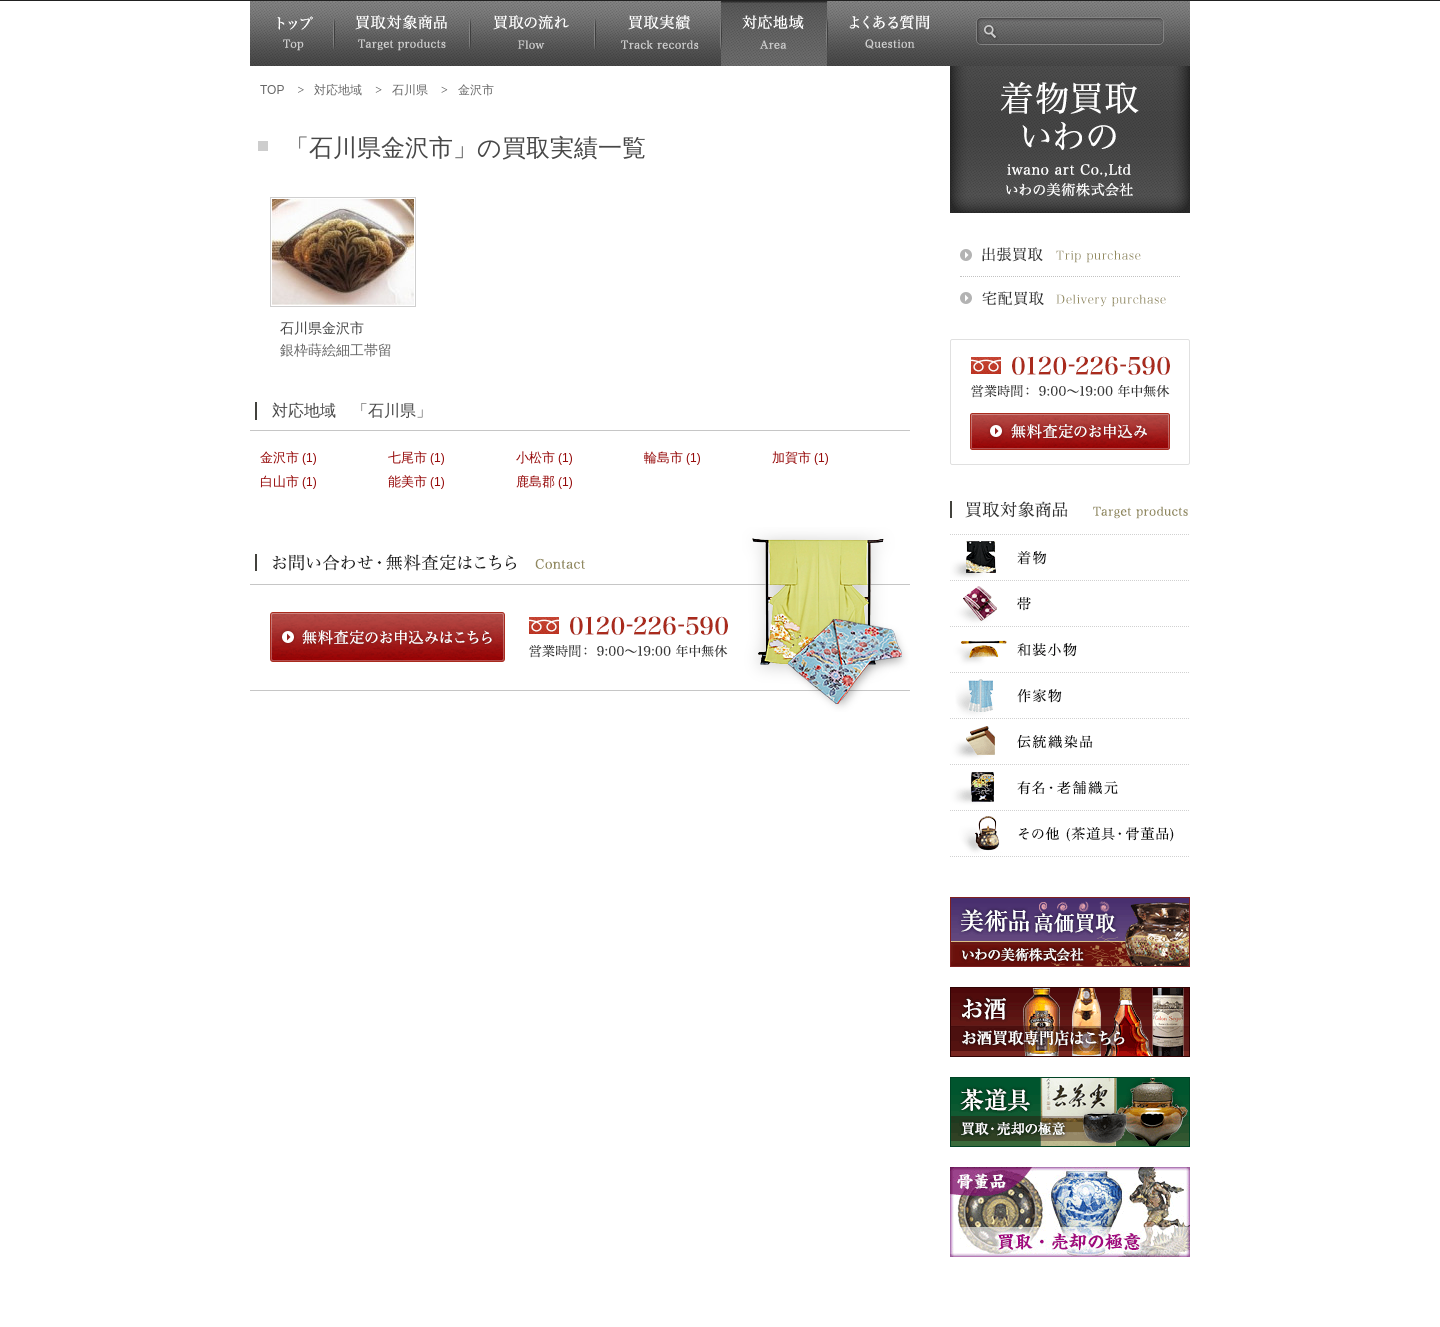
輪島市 (663, 457)
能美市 (407, 481)
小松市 (535, 457)
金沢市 (279, 457)
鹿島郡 (535, 481)
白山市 (279, 481)
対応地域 (774, 33)
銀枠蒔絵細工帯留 (336, 350)
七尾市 (407, 457)
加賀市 (791, 457)
